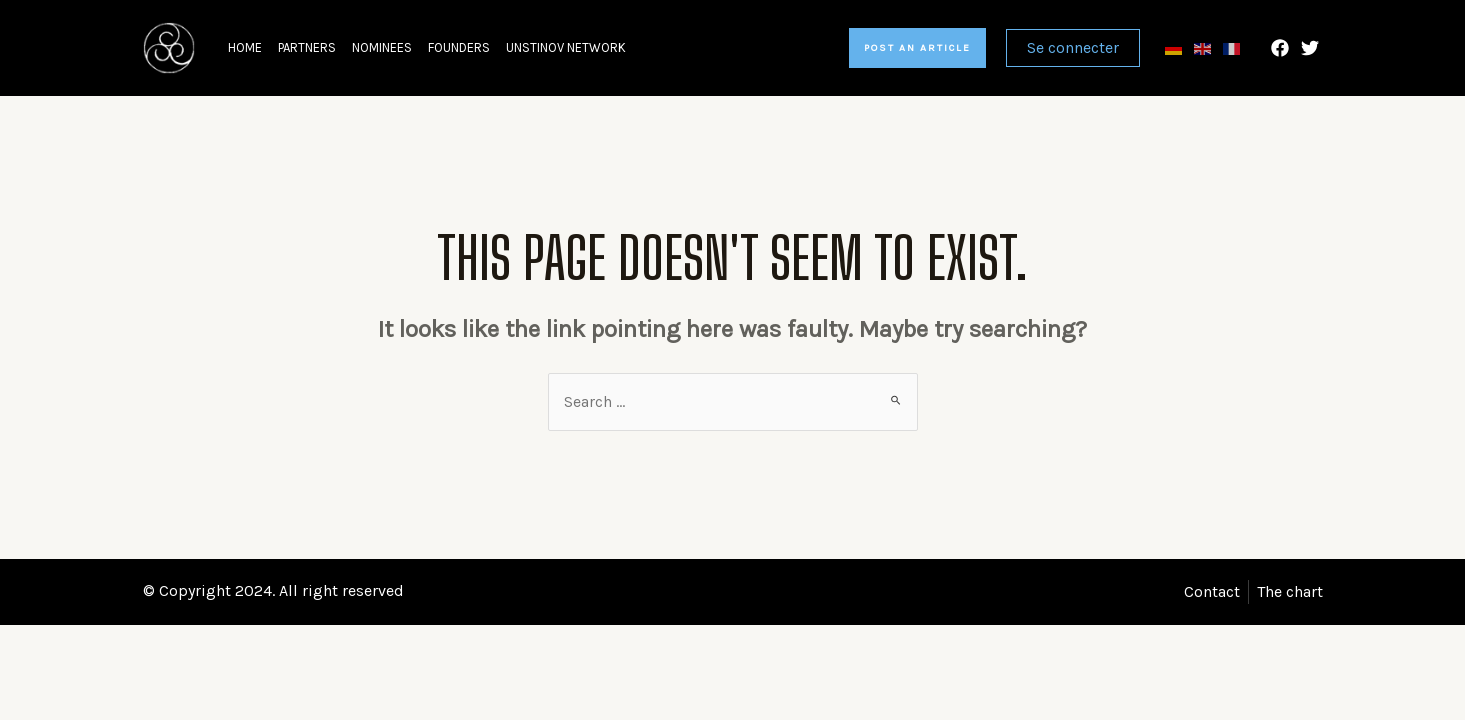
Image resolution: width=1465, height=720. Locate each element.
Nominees (382, 47)
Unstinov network (566, 47)
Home (245, 47)
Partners (307, 47)
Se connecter (1073, 47)
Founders (459, 47)
